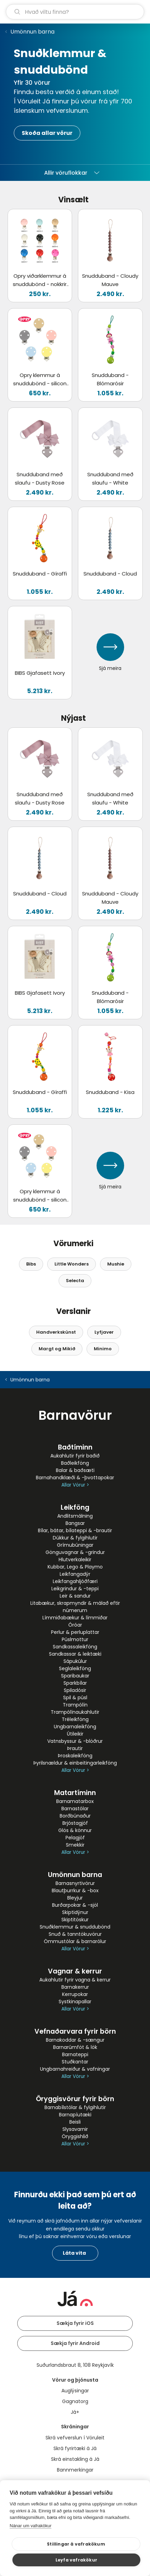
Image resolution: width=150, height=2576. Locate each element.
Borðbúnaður (75, 1815)
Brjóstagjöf (75, 1823)
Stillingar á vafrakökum (76, 2544)
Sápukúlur (75, 1661)
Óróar (75, 1624)
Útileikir (75, 1733)
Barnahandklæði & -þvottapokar (75, 1477)
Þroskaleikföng (75, 1755)
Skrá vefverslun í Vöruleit (75, 2437)
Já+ (75, 2412)
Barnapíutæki (75, 2114)
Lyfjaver (104, 1332)
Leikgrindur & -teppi (75, 1588)
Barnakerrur (75, 1987)
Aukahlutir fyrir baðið (75, 1455)
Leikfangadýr (75, 1574)
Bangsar (75, 1523)
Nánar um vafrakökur (30, 2525)
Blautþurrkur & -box (75, 1890)
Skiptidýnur (75, 1912)
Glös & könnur (75, 1830)
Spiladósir (75, 1690)
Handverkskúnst (56, 1332)
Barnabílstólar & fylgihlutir (75, 2107)
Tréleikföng (75, 1719)
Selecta (75, 1280)
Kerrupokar (75, 1994)
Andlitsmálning (75, 1515)
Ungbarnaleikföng (75, 1726)
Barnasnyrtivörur (75, 1883)
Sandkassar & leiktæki (75, 1653)
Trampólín (75, 1704)
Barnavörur (75, 1415)
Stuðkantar (75, 2061)
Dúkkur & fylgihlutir (75, 1537)
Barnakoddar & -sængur (75, 2039)
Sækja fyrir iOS (75, 2323)
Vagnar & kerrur (75, 1971)
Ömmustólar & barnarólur (75, 1941)
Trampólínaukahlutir (75, 1712)
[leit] (75, 11)
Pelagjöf (75, 1837)
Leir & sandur (75, 1595)
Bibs (31, 1264)
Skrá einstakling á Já (75, 2459)
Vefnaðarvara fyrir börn (75, 2031)
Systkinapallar (75, 2001)
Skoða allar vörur (47, 133)
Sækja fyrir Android (75, 2343)
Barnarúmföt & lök (75, 2047)
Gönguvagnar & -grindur (75, 1552)
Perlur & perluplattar (75, 1632)
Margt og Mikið (57, 1348)
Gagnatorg (75, 2401)
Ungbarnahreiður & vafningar (75, 2069)
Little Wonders (71, 1264)
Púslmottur (75, 1639)
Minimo (103, 1348)
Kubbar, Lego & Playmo (75, 1566)
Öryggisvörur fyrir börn (75, 2099)
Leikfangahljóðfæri (75, 1581)
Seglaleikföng (75, 1668)
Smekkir (75, 1844)
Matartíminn (75, 1792)
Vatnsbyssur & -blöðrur (75, 1741)
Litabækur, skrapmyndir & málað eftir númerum (75, 1607)
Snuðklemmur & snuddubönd (75, 1926)
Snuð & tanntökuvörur (75, 1934)
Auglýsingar (75, 2390)
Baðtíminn (75, 1447)
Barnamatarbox (75, 1801)
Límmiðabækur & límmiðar (75, 1617)
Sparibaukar (75, 1675)
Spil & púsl (75, 1697)
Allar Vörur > (75, 1485)
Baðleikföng (75, 1463)
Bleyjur (75, 1897)
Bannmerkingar (75, 2469)
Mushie (115, 1264)
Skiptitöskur (75, 1919)
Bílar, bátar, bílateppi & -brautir (75, 1530)
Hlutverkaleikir (75, 1559)
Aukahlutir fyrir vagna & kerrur (75, 1979)
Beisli (75, 2121)
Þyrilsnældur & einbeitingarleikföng (75, 1762)
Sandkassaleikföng (75, 1646)
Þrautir (75, 1748)
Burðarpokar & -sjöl (75, 1905)
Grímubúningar (75, 1545)
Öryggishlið (75, 2136)
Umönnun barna (32, 32)
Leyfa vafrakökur (76, 2560)
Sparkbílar (75, 1683)
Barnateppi (75, 2054)
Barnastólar (75, 1808)
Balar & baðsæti (75, 1470)
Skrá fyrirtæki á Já (75, 2448)
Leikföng (75, 1507)
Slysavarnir (75, 2129)
